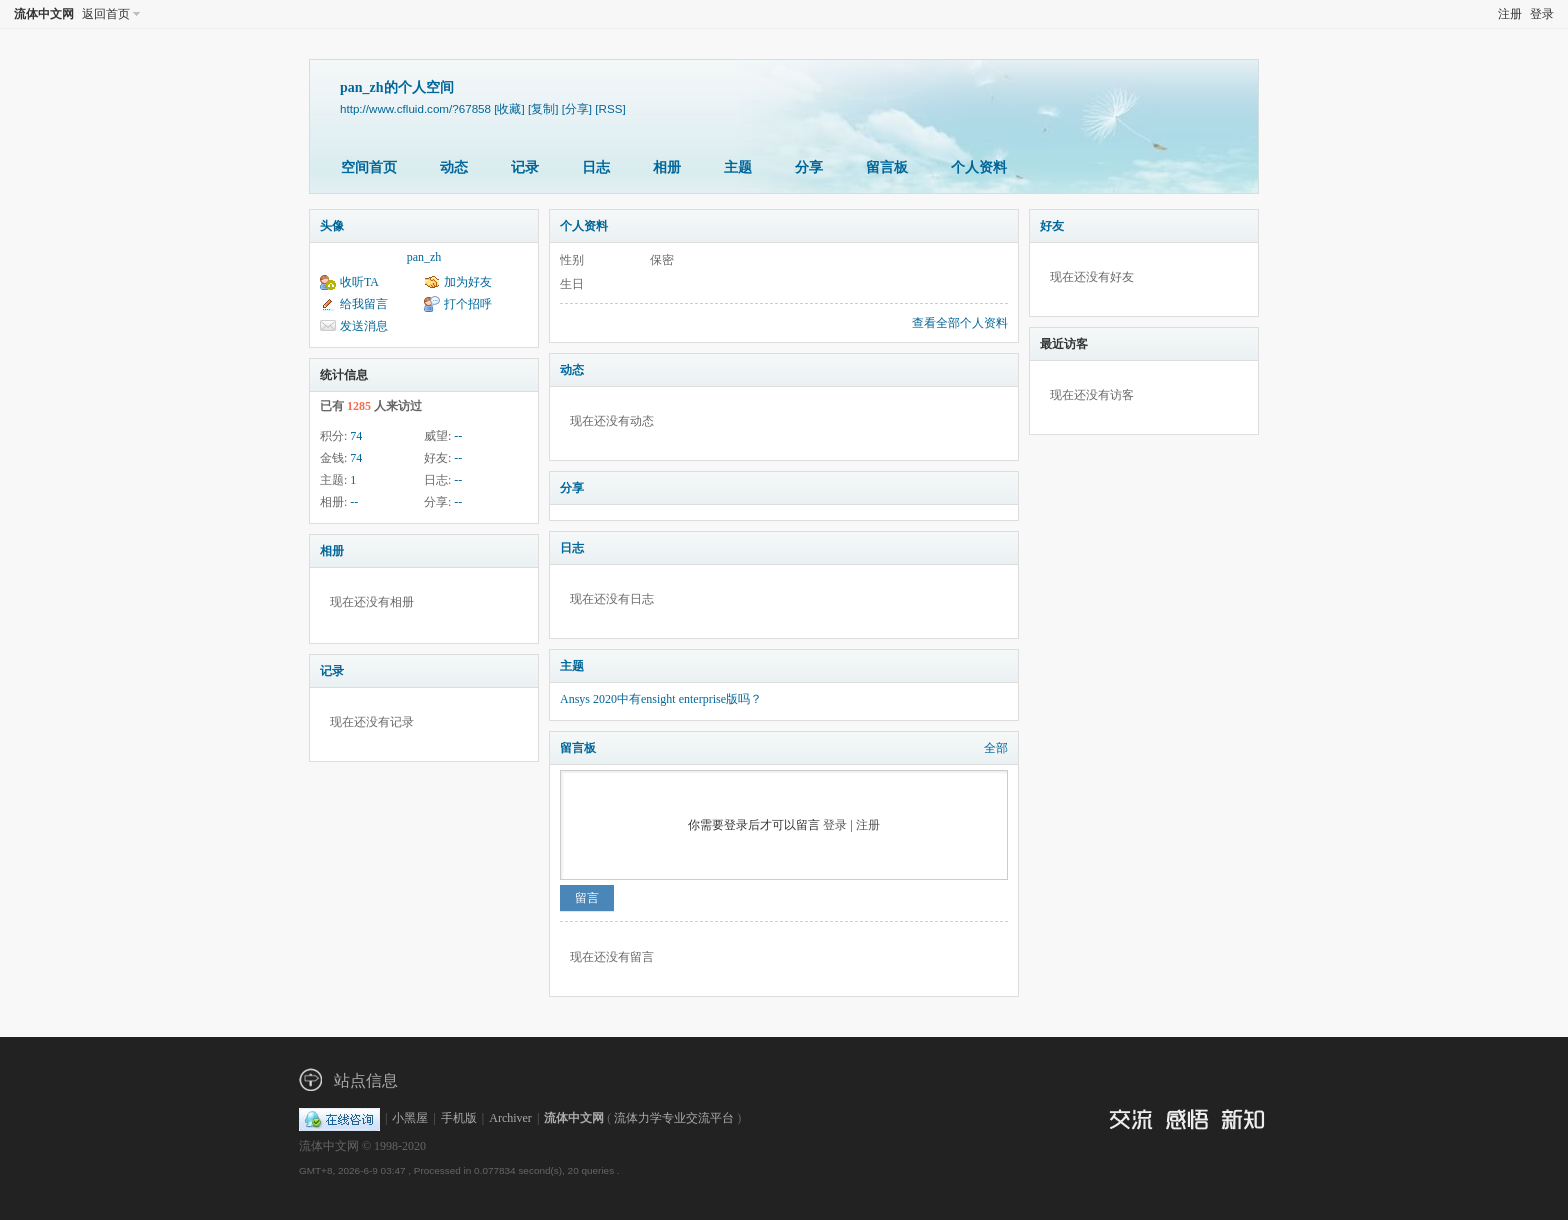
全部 (996, 748)
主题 (738, 167)
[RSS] (610, 108)
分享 (809, 167)
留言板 (887, 167)
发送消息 (364, 326)
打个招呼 (468, 304)
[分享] (577, 108)
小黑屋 (410, 1118)
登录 (1542, 14)
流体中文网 (44, 14)
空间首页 (369, 167)
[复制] (543, 108)
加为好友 (468, 282)
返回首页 (106, 14)
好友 (1052, 226)
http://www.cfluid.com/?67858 (415, 108)
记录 (525, 167)
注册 (1510, 14)
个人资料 (979, 167)
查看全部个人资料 (960, 323)
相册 (667, 167)
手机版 (459, 1118)
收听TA (359, 282)
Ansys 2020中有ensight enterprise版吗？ (661, 699)
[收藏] (509, 108)
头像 (332, 226)
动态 (454, 167)
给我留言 (364, 304)
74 (356, 436)
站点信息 (366, 1080)
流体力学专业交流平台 (674, 1118)
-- (458, 436)
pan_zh (424, 257)
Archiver (510, 1118)
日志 (596, 167)
